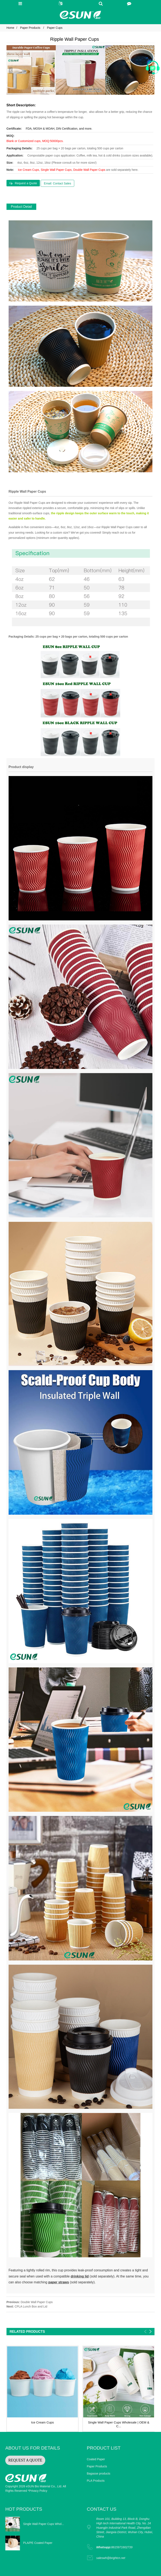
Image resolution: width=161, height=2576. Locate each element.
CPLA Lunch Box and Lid (31, 850)
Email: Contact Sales (57, 183)
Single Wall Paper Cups (56, 169)
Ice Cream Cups (28, 169)
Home (10, 27)
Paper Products (30, 27)
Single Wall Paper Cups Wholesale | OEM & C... (118, 968)
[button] (11, 70)
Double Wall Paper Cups (89, 169)
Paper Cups (54, 27)
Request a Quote (25, 183)
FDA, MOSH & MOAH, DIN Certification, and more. (59, 128)
